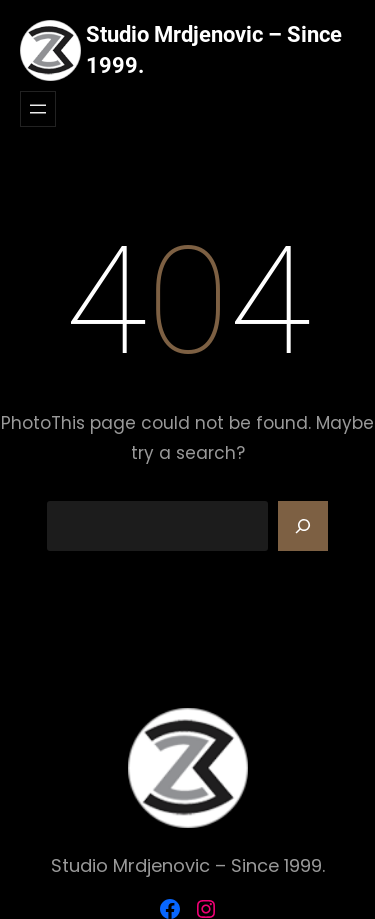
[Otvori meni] (38, 109)
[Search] (303, 526)
